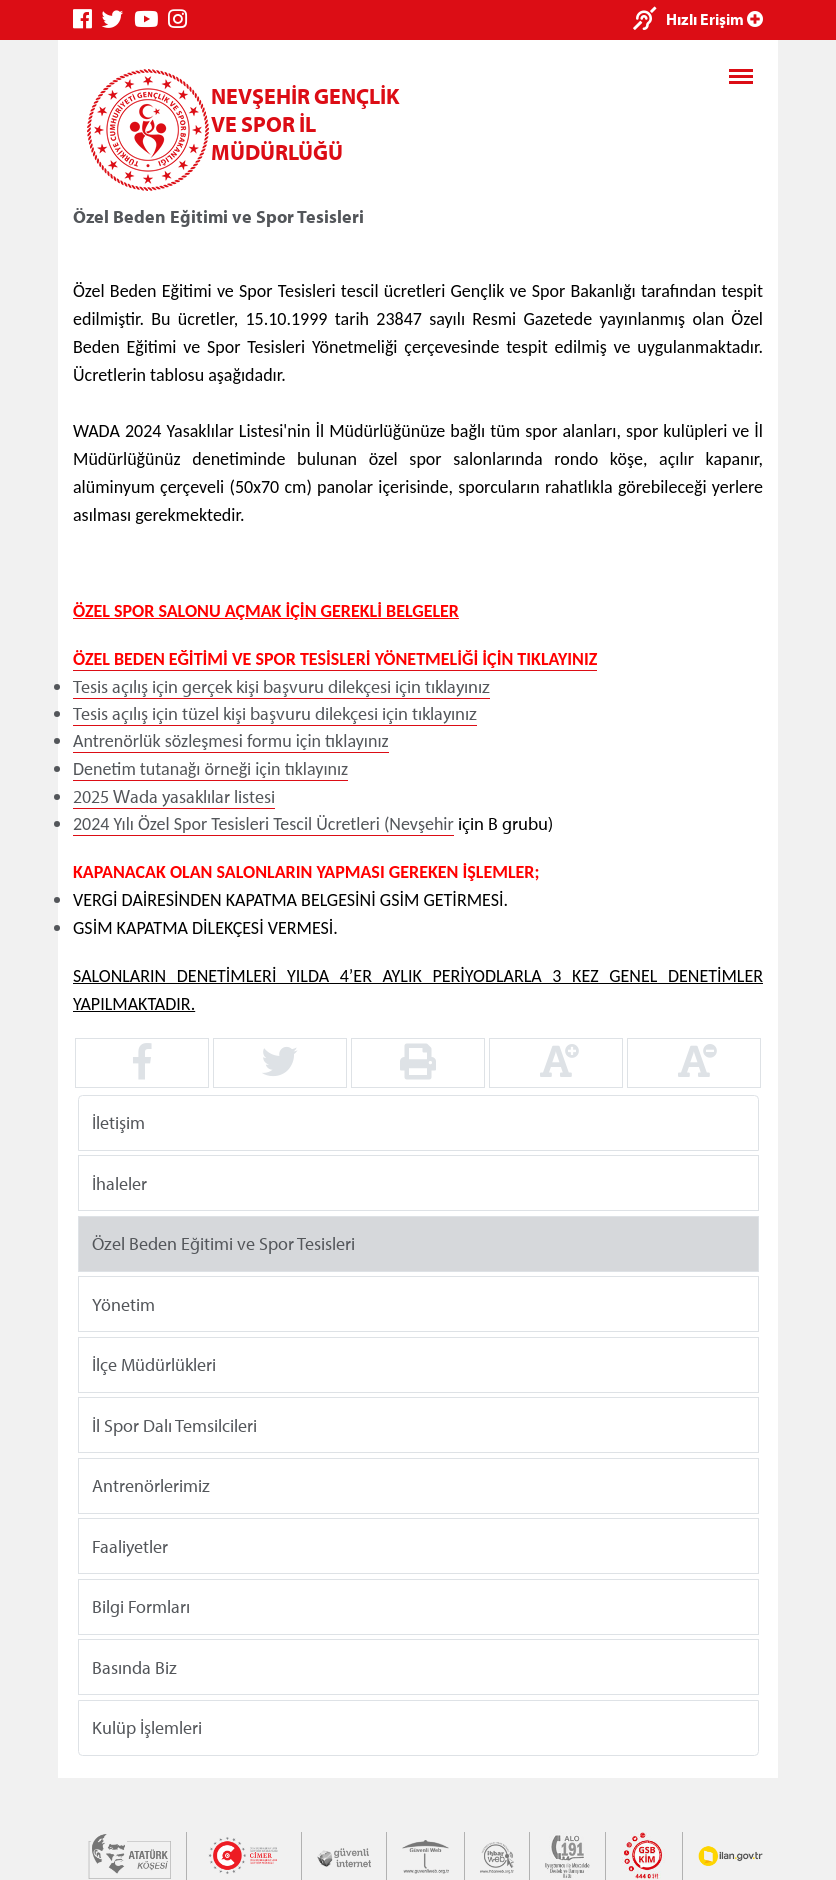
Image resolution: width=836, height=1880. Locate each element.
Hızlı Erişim (714, 19)
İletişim (118, 1122)
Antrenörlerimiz (151, 1485)
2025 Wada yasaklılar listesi (174, 796)
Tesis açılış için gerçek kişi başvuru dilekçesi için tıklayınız (281, 686)
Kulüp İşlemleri (147, 1727)
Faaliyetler (130, 1545)
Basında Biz (134, 1666)
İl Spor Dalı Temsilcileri (174, 1424)
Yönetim (123, 1303)
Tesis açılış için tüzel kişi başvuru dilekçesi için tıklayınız (275, 713)
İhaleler (119, 1182)
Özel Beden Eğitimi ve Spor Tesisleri (223, 1243)
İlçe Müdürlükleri (154, 1364)
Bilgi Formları (141, 1606)
